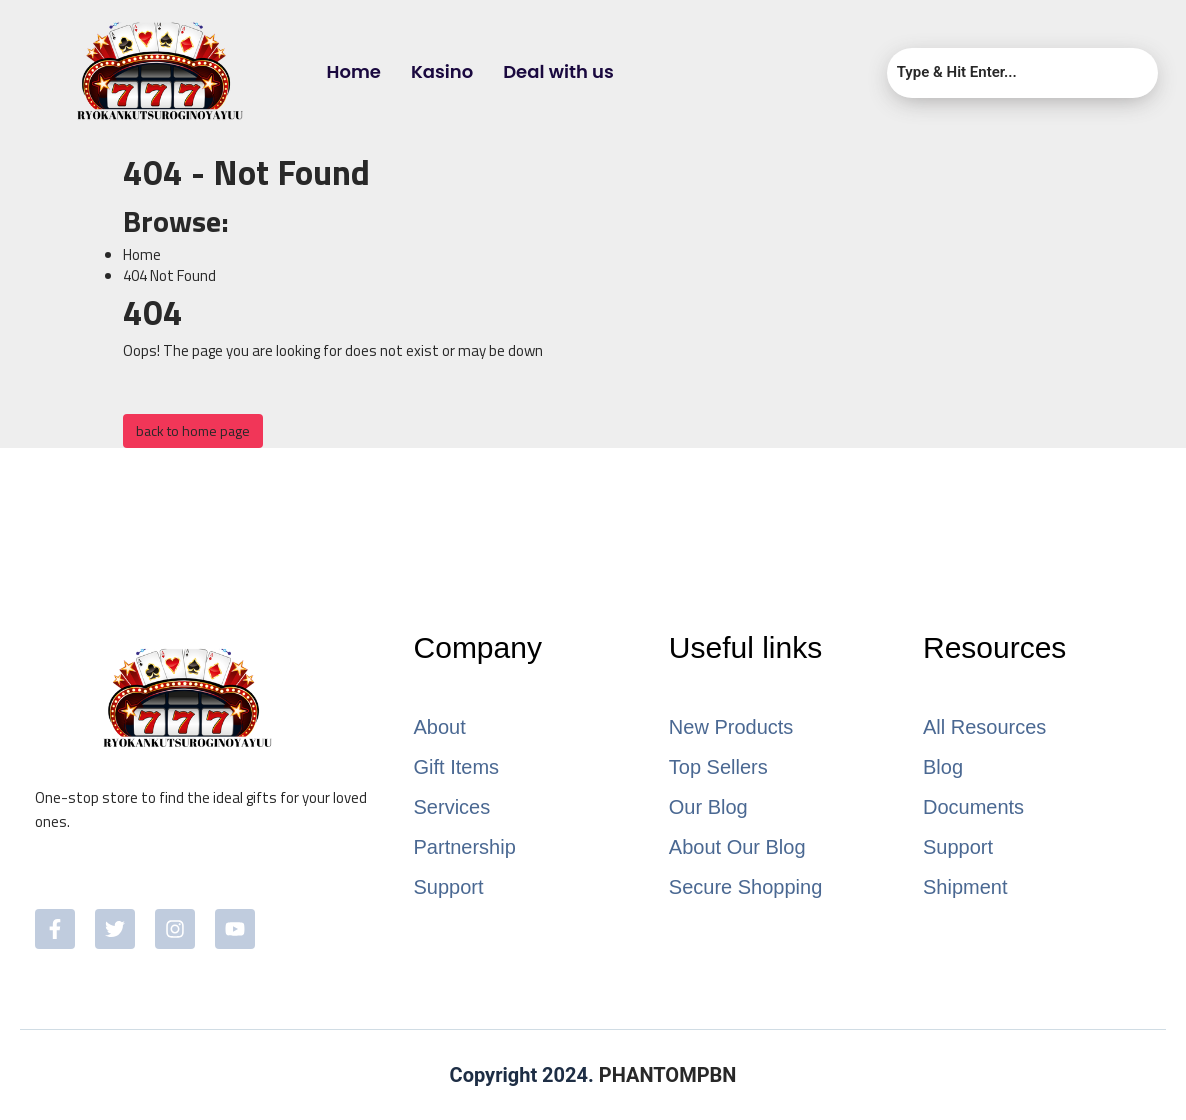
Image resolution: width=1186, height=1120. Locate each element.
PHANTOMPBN (668, 1075)
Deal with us (558, 71)
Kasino (442, 71)
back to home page (193, 430)
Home (354, 71)
